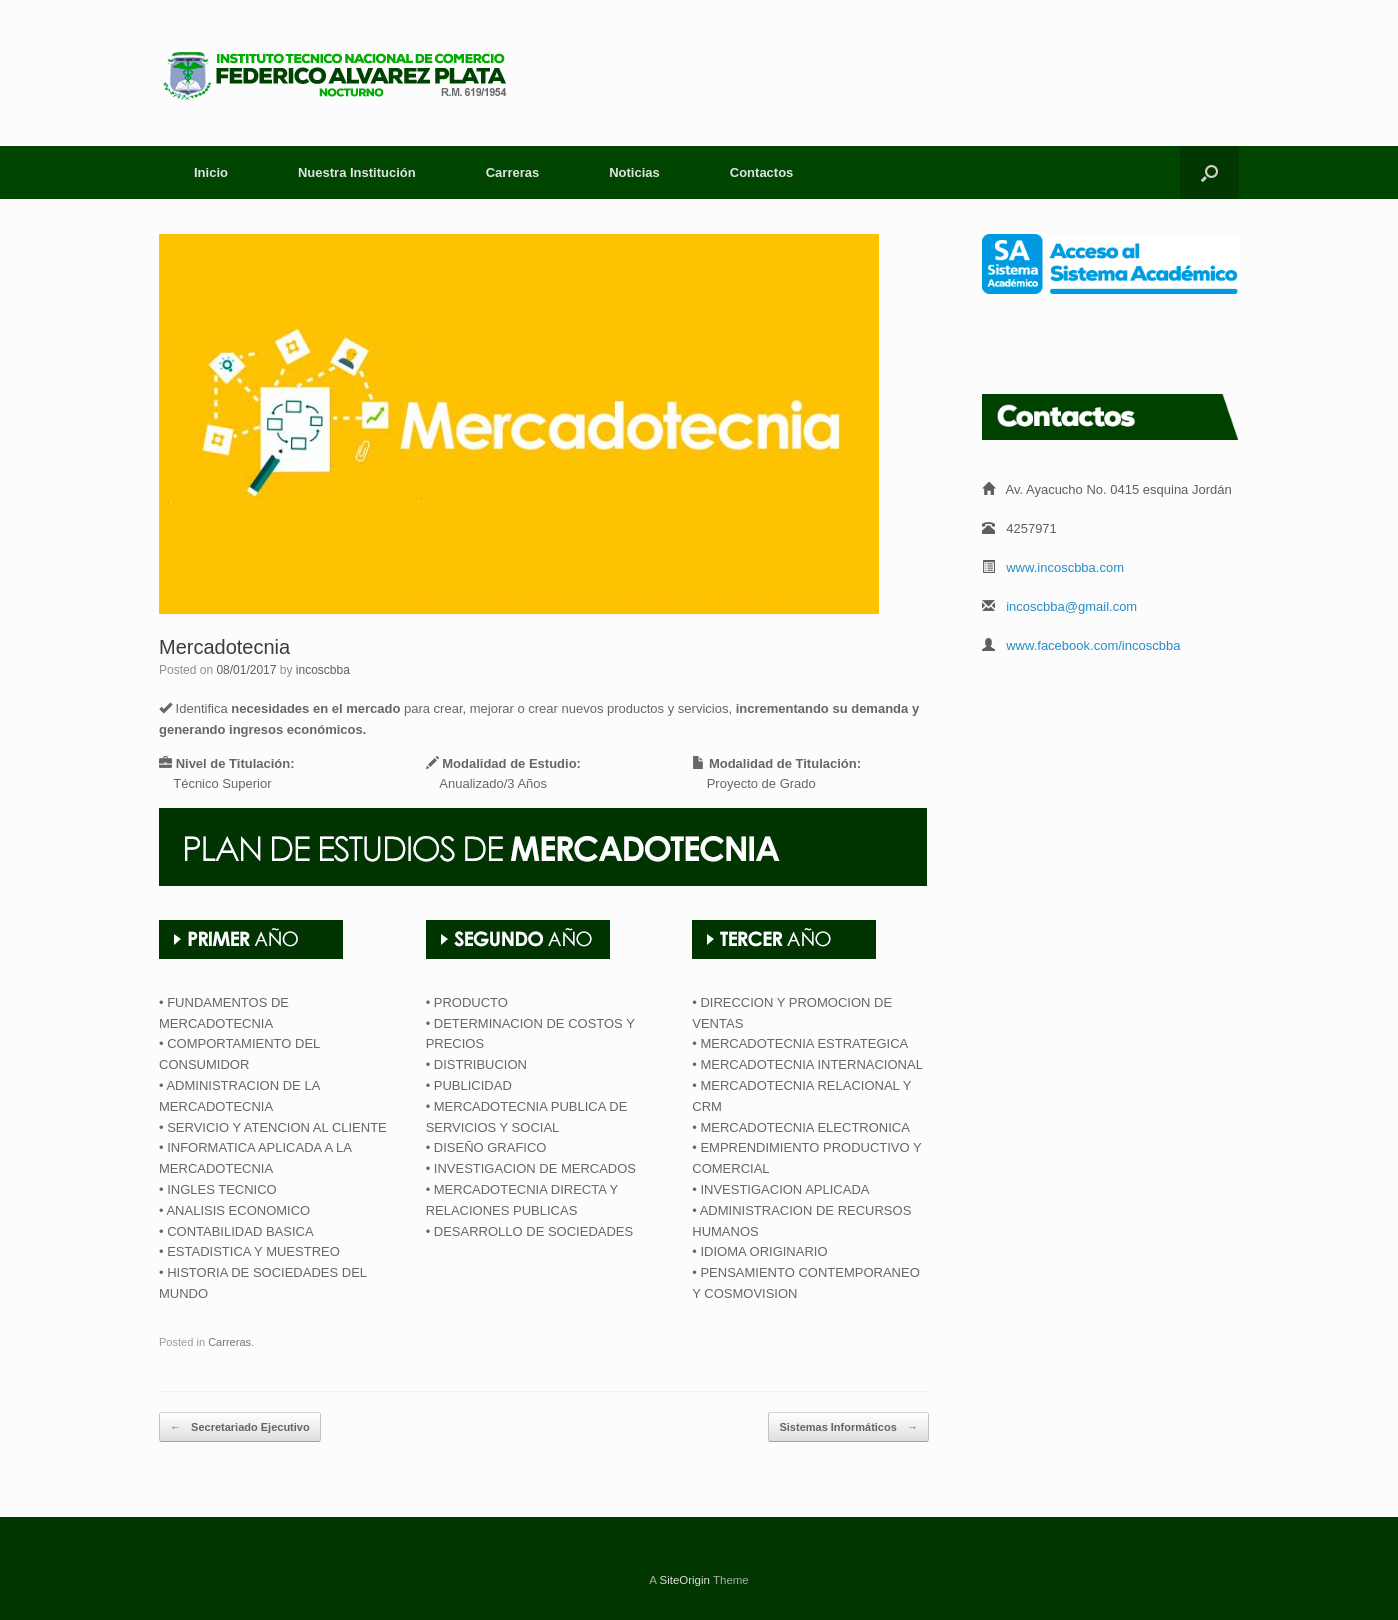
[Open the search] (1209, 172)
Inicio (211, 172)
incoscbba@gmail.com (1071, 606)
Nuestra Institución (357, 172)
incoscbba (323, 670)
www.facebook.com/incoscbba (1093, 645)
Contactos (762, 172)
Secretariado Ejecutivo (240, 1427)
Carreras (513, 172)
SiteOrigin (684, 1580)
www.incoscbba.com (1065, 567)
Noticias (634, 172)
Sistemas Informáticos (848, 1427)
